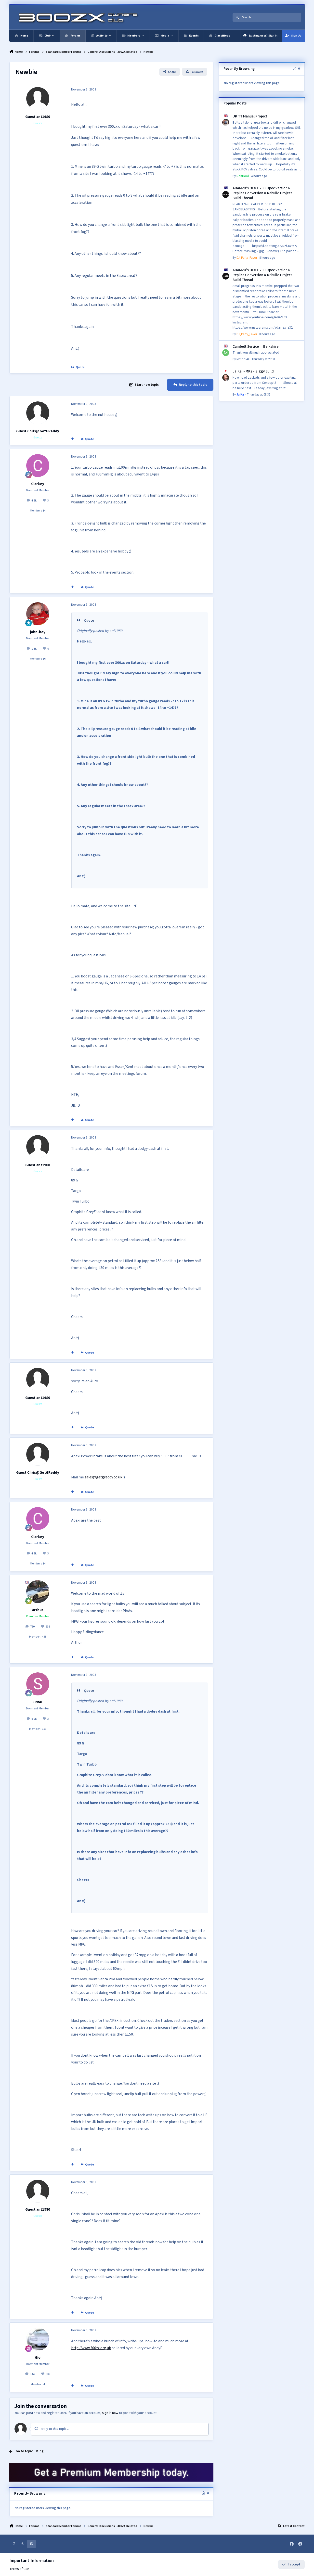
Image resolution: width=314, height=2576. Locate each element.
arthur (37, 1610)
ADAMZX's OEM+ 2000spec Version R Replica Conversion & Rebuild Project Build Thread (262, 193)
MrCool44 (242, 359)
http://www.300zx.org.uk (91, 2348)
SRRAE (37, 1702)
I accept (291, 2564)
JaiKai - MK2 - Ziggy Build (253, 371)
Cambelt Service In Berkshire (255, 346)
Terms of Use (19, 2568)
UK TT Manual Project (250, 116)
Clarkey (37, 484)
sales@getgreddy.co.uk (103, 1477)
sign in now (110, 2412)
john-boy (37, 632)
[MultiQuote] (72, 439)
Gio (37, 2357)
